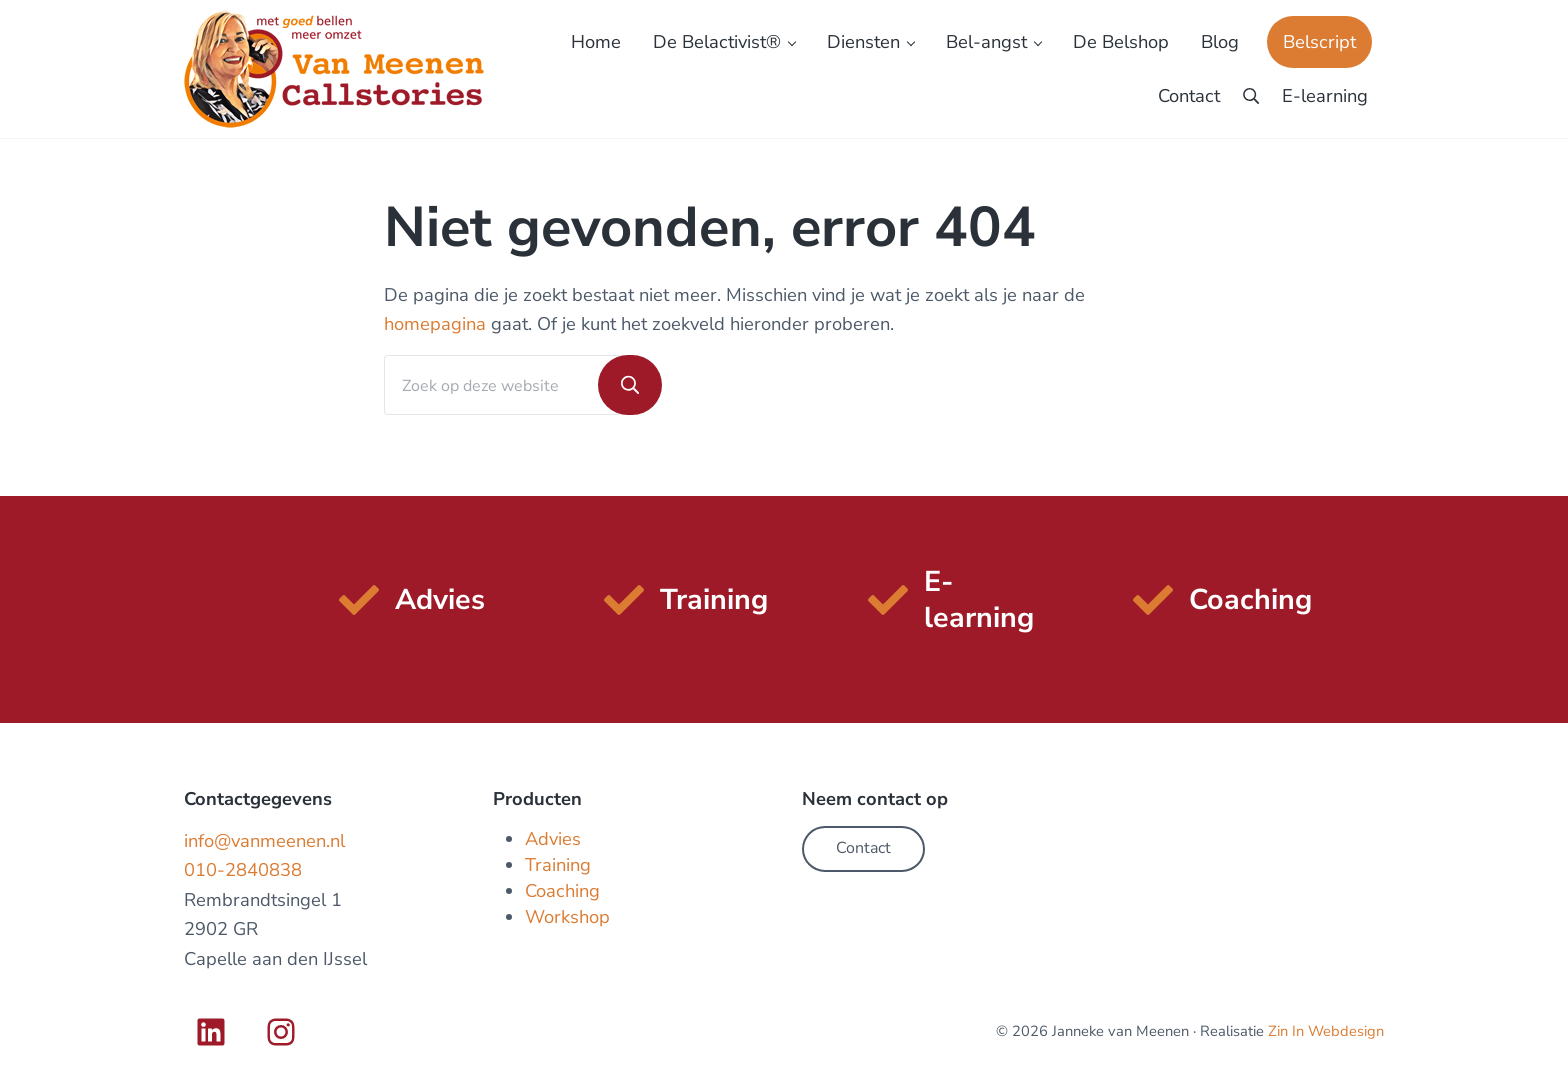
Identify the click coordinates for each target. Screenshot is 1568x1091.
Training (558, 864)
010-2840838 (243, 869)
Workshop (567, 916)
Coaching (562, 890)
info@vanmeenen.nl (264, 840)
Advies (553, 838)
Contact (863, 848)
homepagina (435, 323)
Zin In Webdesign (1326, 1031)
